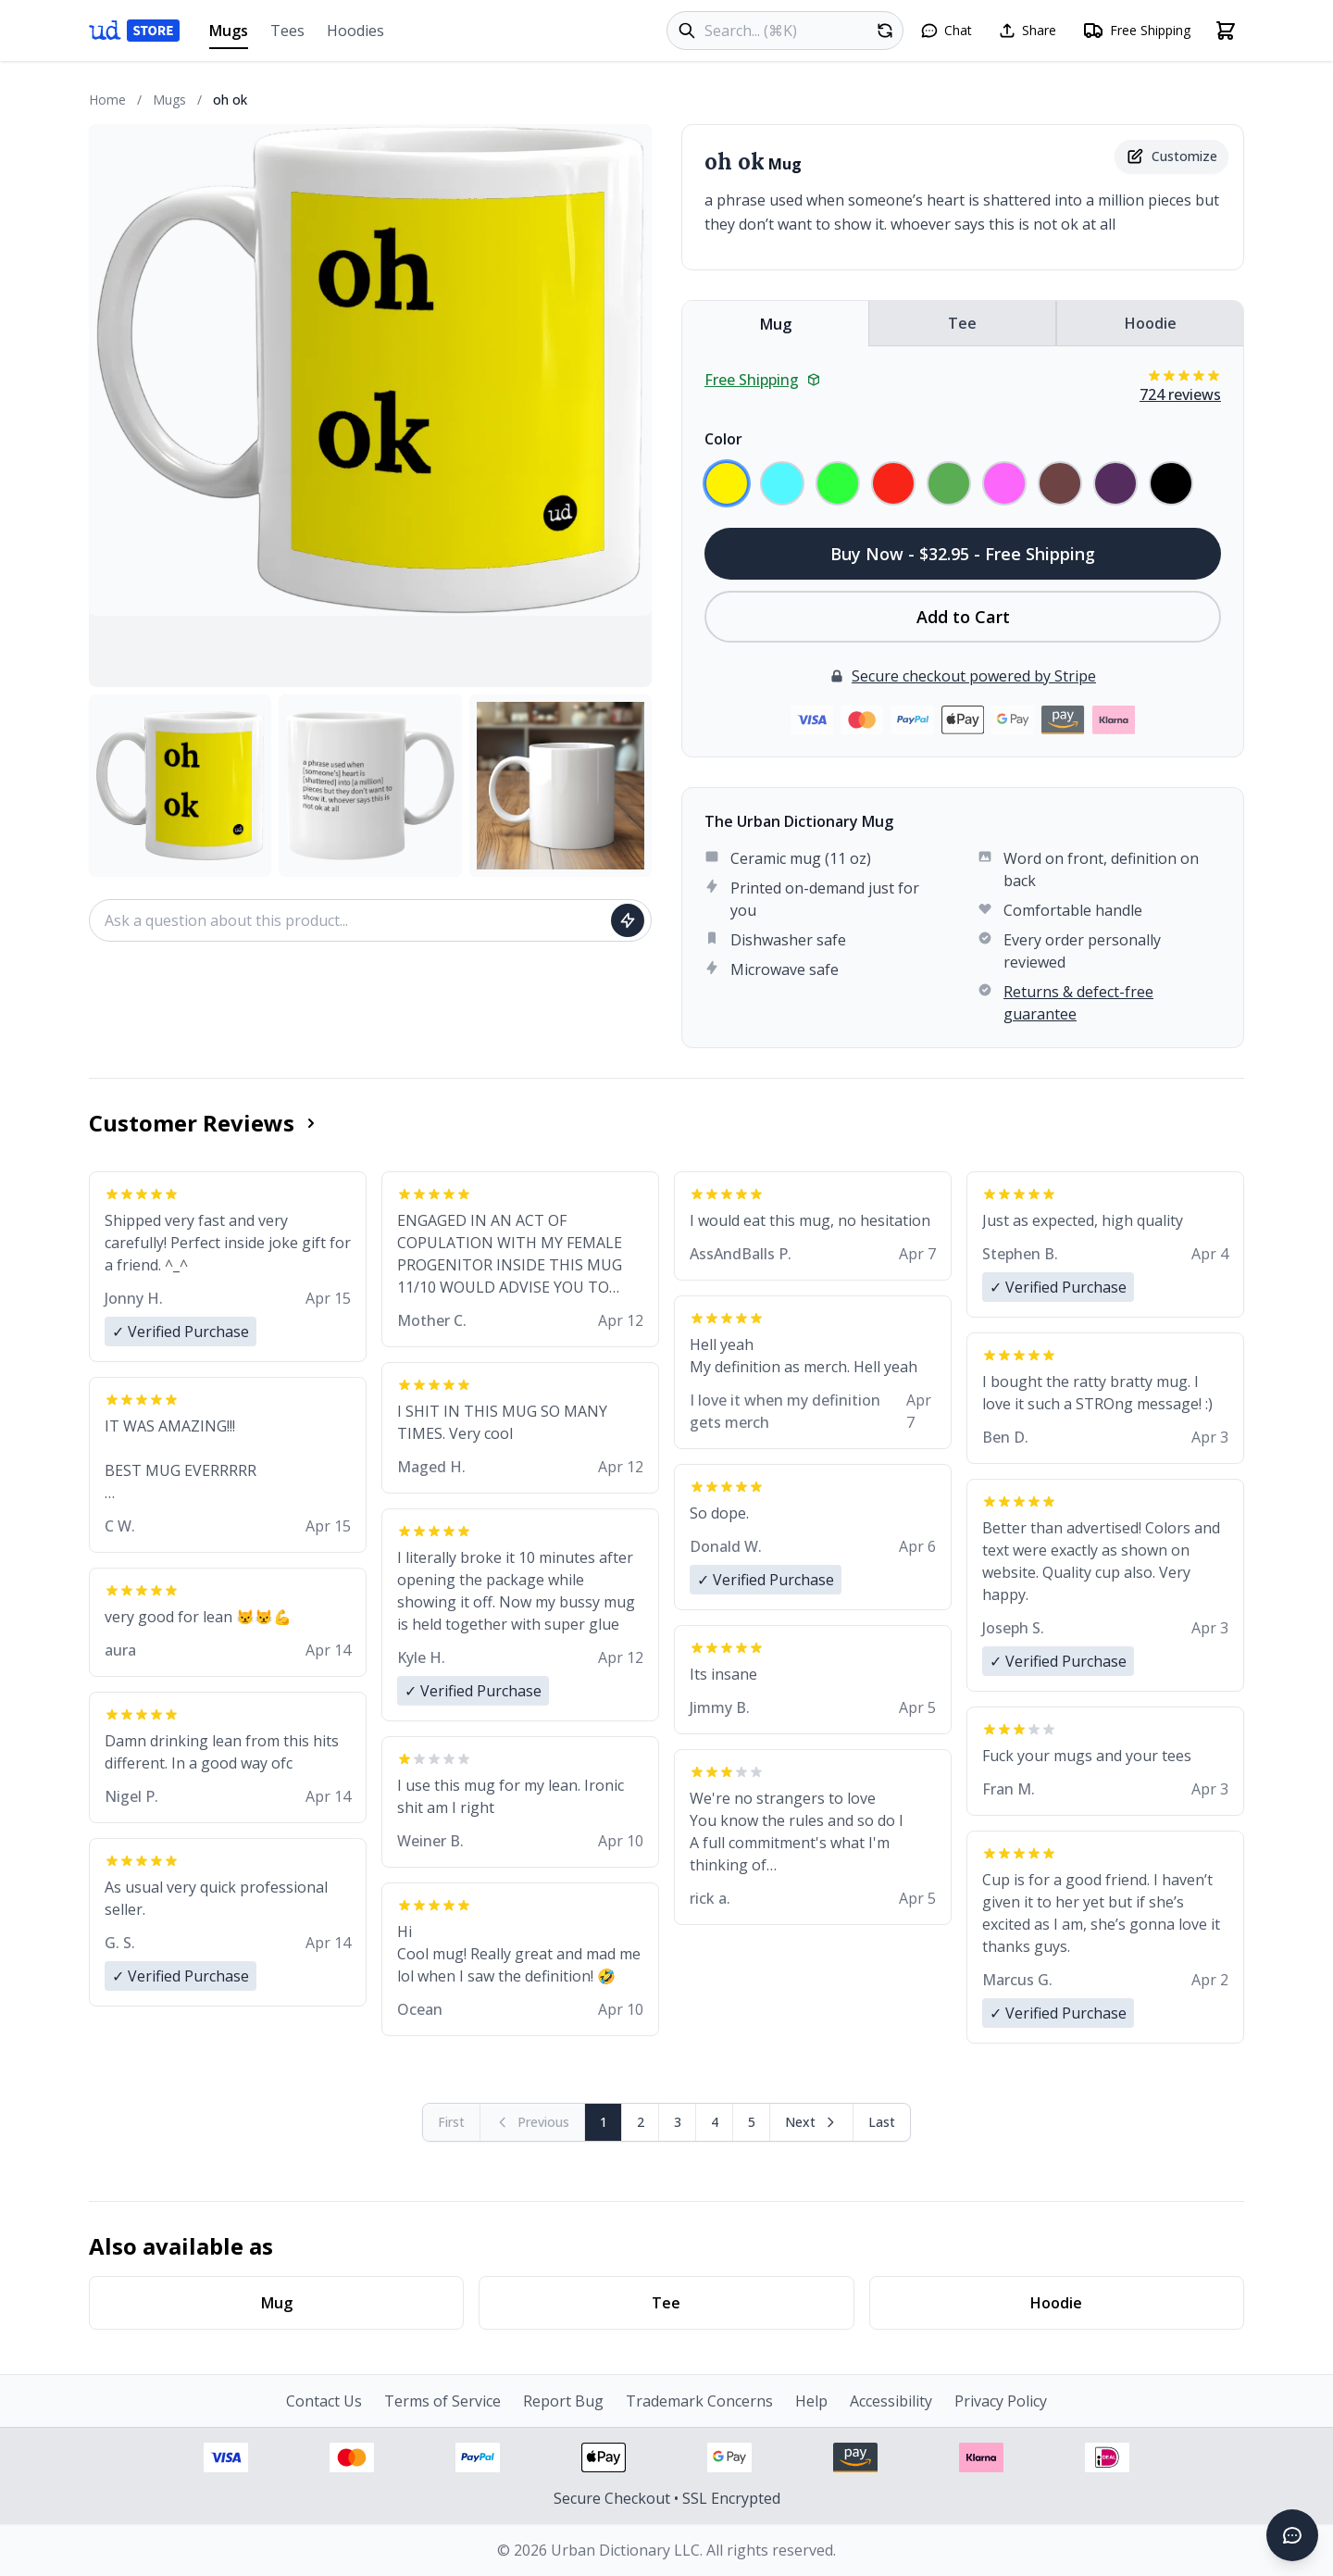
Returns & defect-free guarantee (1078, 1003)
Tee (962, 323)
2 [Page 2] (640, 2122)
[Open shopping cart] (1225, 30)
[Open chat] (946, 30)
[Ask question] (627, 920)
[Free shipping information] (1136, 30)
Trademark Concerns (699, 2401)
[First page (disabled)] (451, 2122)
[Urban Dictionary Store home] (134, 30)
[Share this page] (1027, 30)
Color (723, 439)
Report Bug (563, 2401)
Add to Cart (963, 617)
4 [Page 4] (714, 2122)
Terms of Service (442, 2401)
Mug (775, 324)
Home (107, 99)
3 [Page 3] (677, 2122)
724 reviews (1180, 394)
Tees (287, 30)
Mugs (228, 34)
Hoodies (355, 30)
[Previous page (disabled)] (532, 2122)
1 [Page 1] (603, 2122)
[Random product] (885, 30)
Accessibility (891, 2401)
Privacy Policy (1000, 2401)
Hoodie (1151, 323)
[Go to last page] (881, 2122)
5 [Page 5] (751, 2122)
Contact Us (324, 2401)
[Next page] (811, 2122)
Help (811, 2401)
